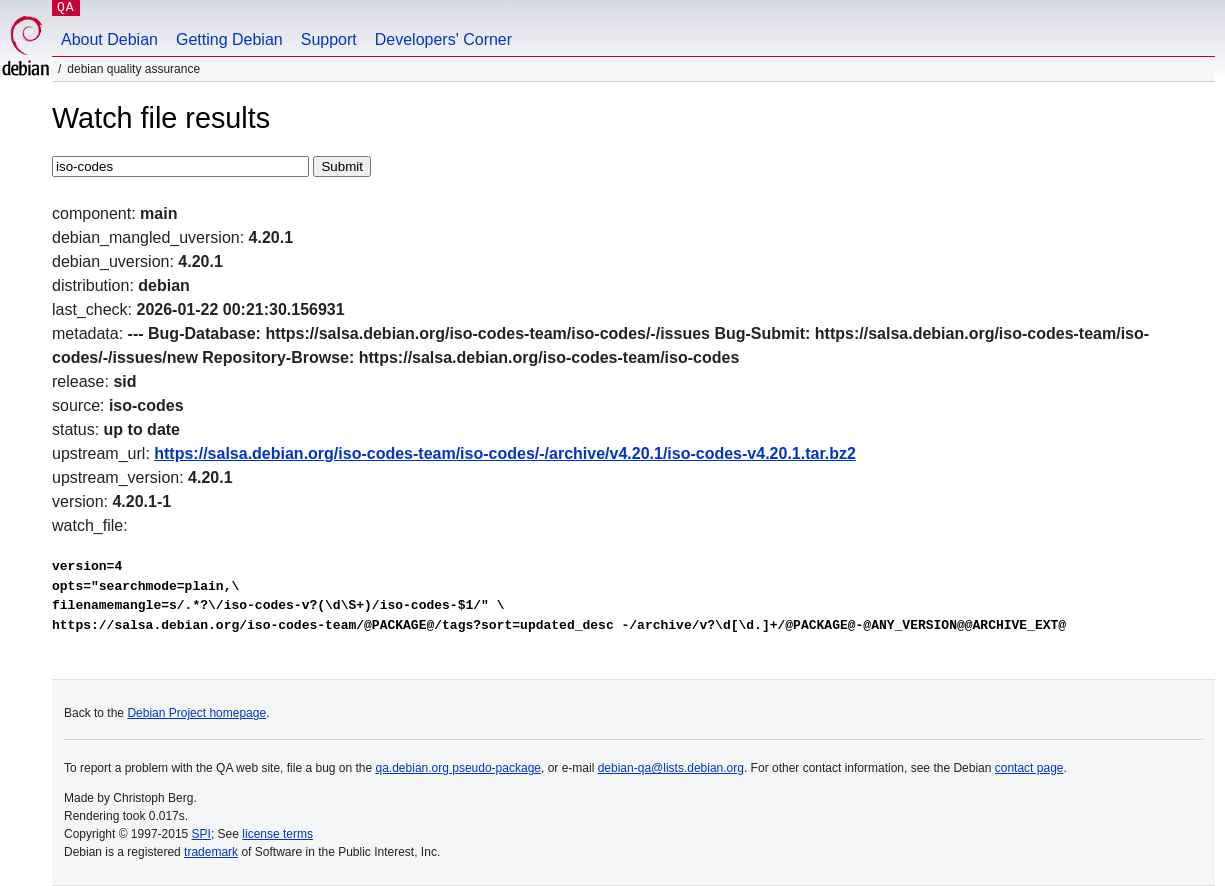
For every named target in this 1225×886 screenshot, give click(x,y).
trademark (211, 852)
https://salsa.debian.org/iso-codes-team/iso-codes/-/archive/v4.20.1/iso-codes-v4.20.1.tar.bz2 (505, 453)
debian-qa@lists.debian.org (671, 768)
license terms (277, 834)
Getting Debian (229, 39)
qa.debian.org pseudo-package (458, 768)
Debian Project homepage (196, 713)
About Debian (109, 39)
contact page (1029, 768)
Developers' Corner (443, 39)
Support (329, 39)
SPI (201, 834)
